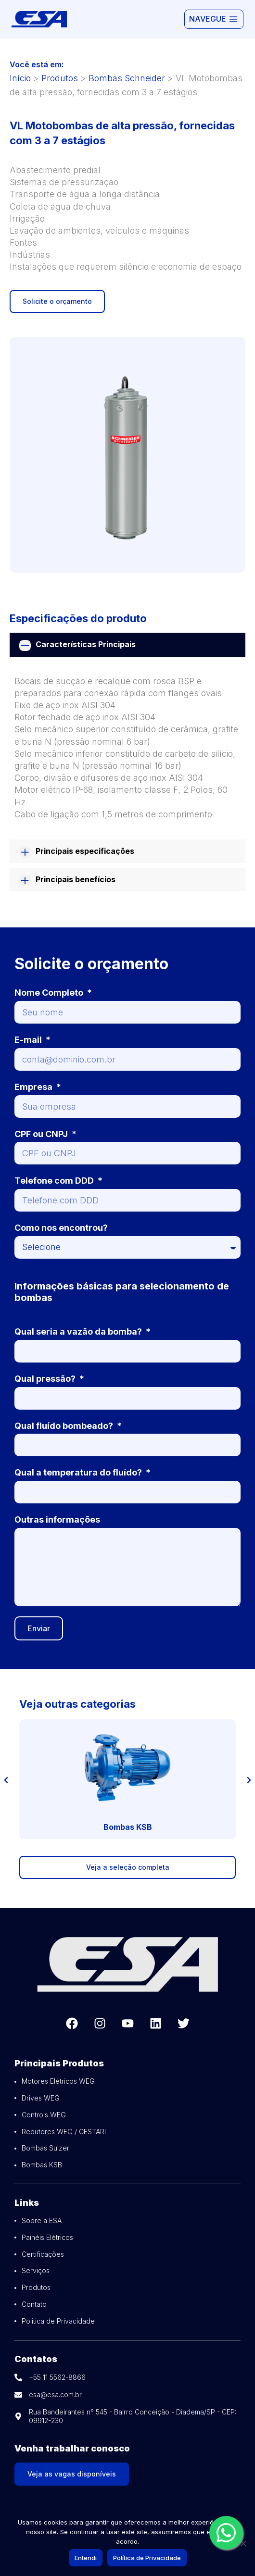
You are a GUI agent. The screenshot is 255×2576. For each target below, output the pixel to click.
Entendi (86, 2558)
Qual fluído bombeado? (64, 1426)
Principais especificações (85, 851)
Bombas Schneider (127, 78)
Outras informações (57, 1519)
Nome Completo (49, 993)
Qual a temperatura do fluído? (79, 1472)
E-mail (29, 1040)
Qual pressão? (45, 1379)
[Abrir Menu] (213, 19)
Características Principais (86, 644)
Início (20, 78)
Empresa (34, 1087)
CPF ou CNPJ (42, 1134)
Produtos (59, 78)
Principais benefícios (75, 879)
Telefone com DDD (55, 1180)
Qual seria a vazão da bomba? (79, 1331)
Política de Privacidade (147, 2558)
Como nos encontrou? (61, 1228)
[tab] (127, 644)
